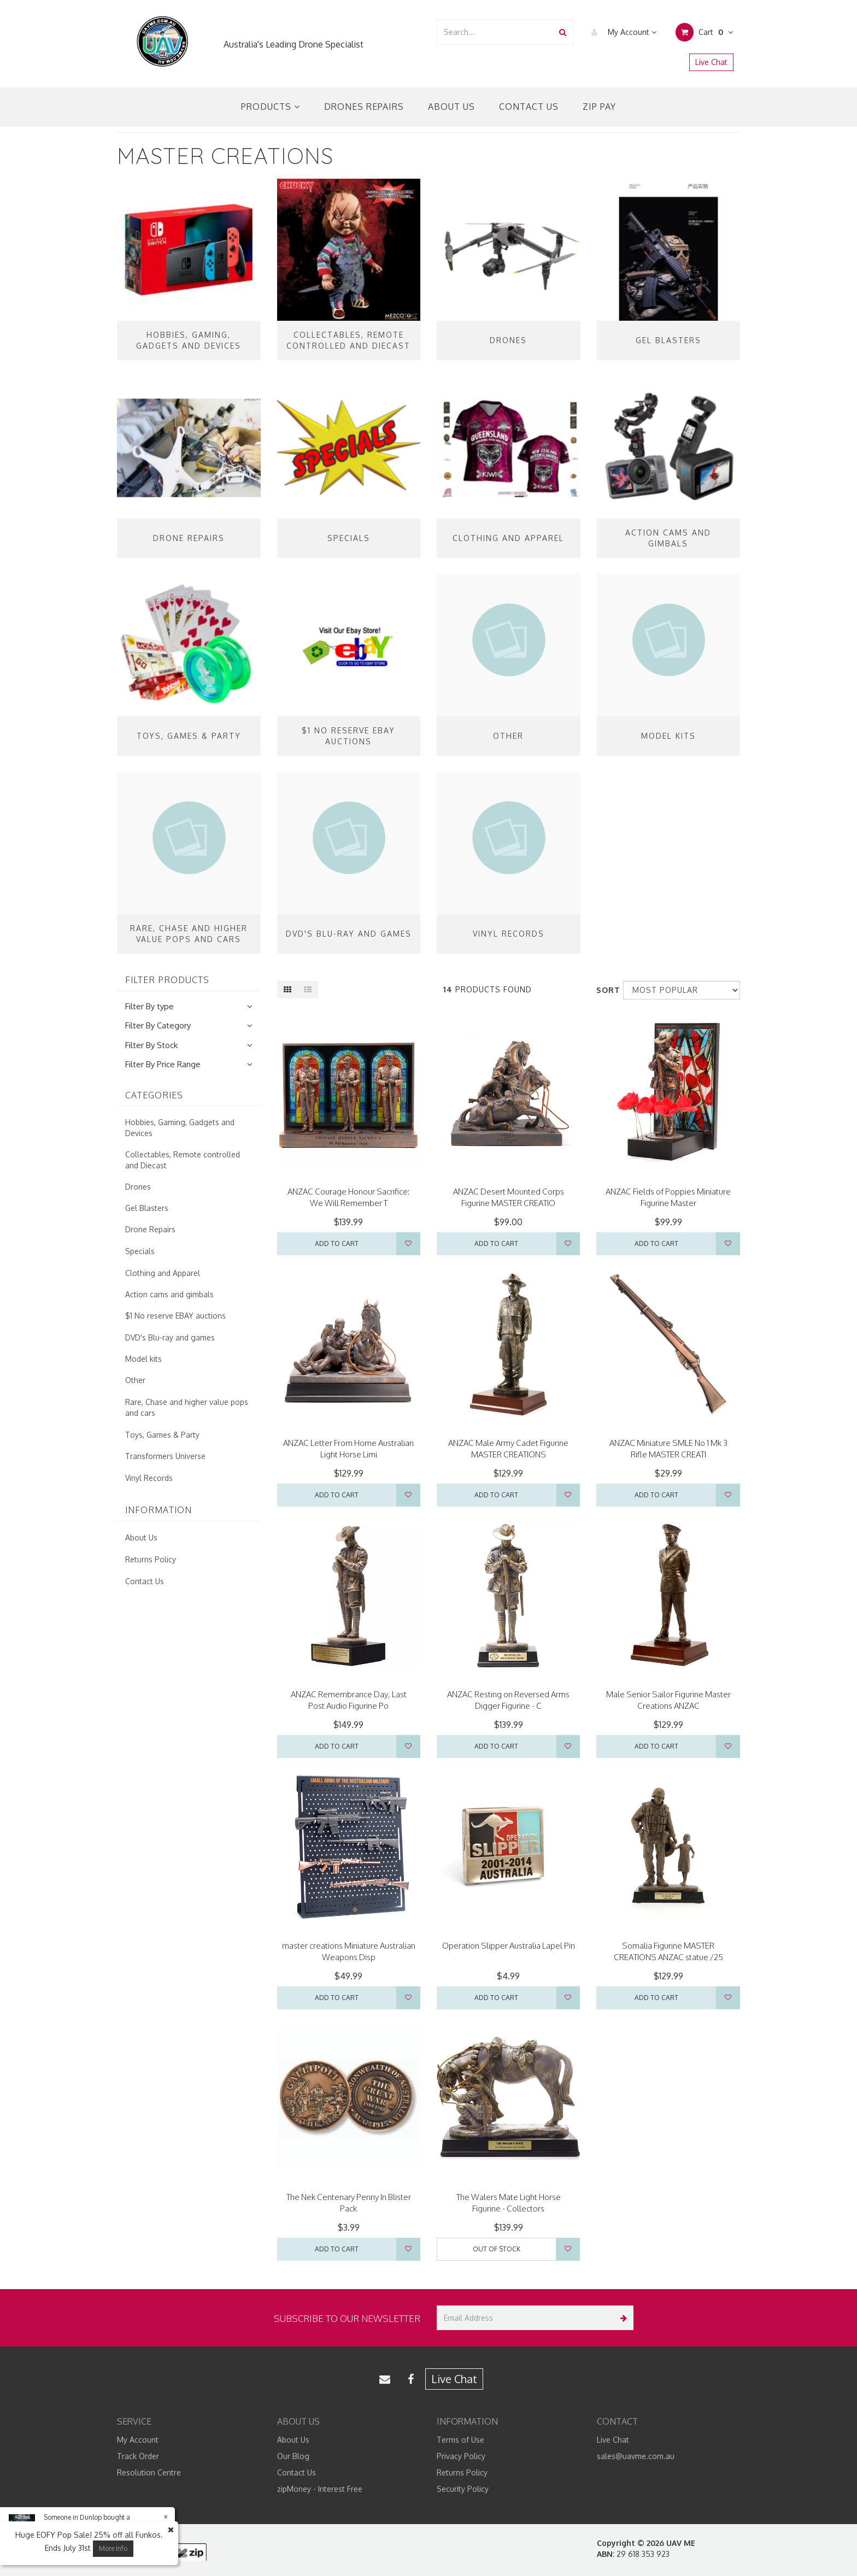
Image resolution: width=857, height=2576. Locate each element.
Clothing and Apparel (162, 1273)
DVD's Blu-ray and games (170, 1337)
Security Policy (463, 2488)
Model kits (143, 1358)
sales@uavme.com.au (635, 2456)
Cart (704, 32)
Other (135, 1380)
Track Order (138, 2456)
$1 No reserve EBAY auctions (175, 1315)
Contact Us (529, 106)
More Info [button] (113, 2548)
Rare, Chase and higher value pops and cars (186, 1407)
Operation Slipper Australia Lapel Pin (508, 1945)
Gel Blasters (146, 1208)
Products (270, 106)
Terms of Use (460, 2439)
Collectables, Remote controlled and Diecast (182, 1160)
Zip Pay (599, 106)
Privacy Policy (461, 2456)
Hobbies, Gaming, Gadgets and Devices (179, 1128)
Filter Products (167, 980)
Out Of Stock (496, 2249)
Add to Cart (337, 1243)
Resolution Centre (149, 2472)
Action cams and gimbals (169, 1294)
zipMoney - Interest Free (319, 2488)
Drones (138, 1186)
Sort (605, 990)
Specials (140, 1251)
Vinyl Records (149, 1478)
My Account (621, 32)
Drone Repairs (150, 1229)
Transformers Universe (165, 1456)
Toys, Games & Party (162, 1434)
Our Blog (293, 2456)
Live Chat (711, 62)
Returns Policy (150, 1559)
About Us (451, 106)
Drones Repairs (364, 106)
